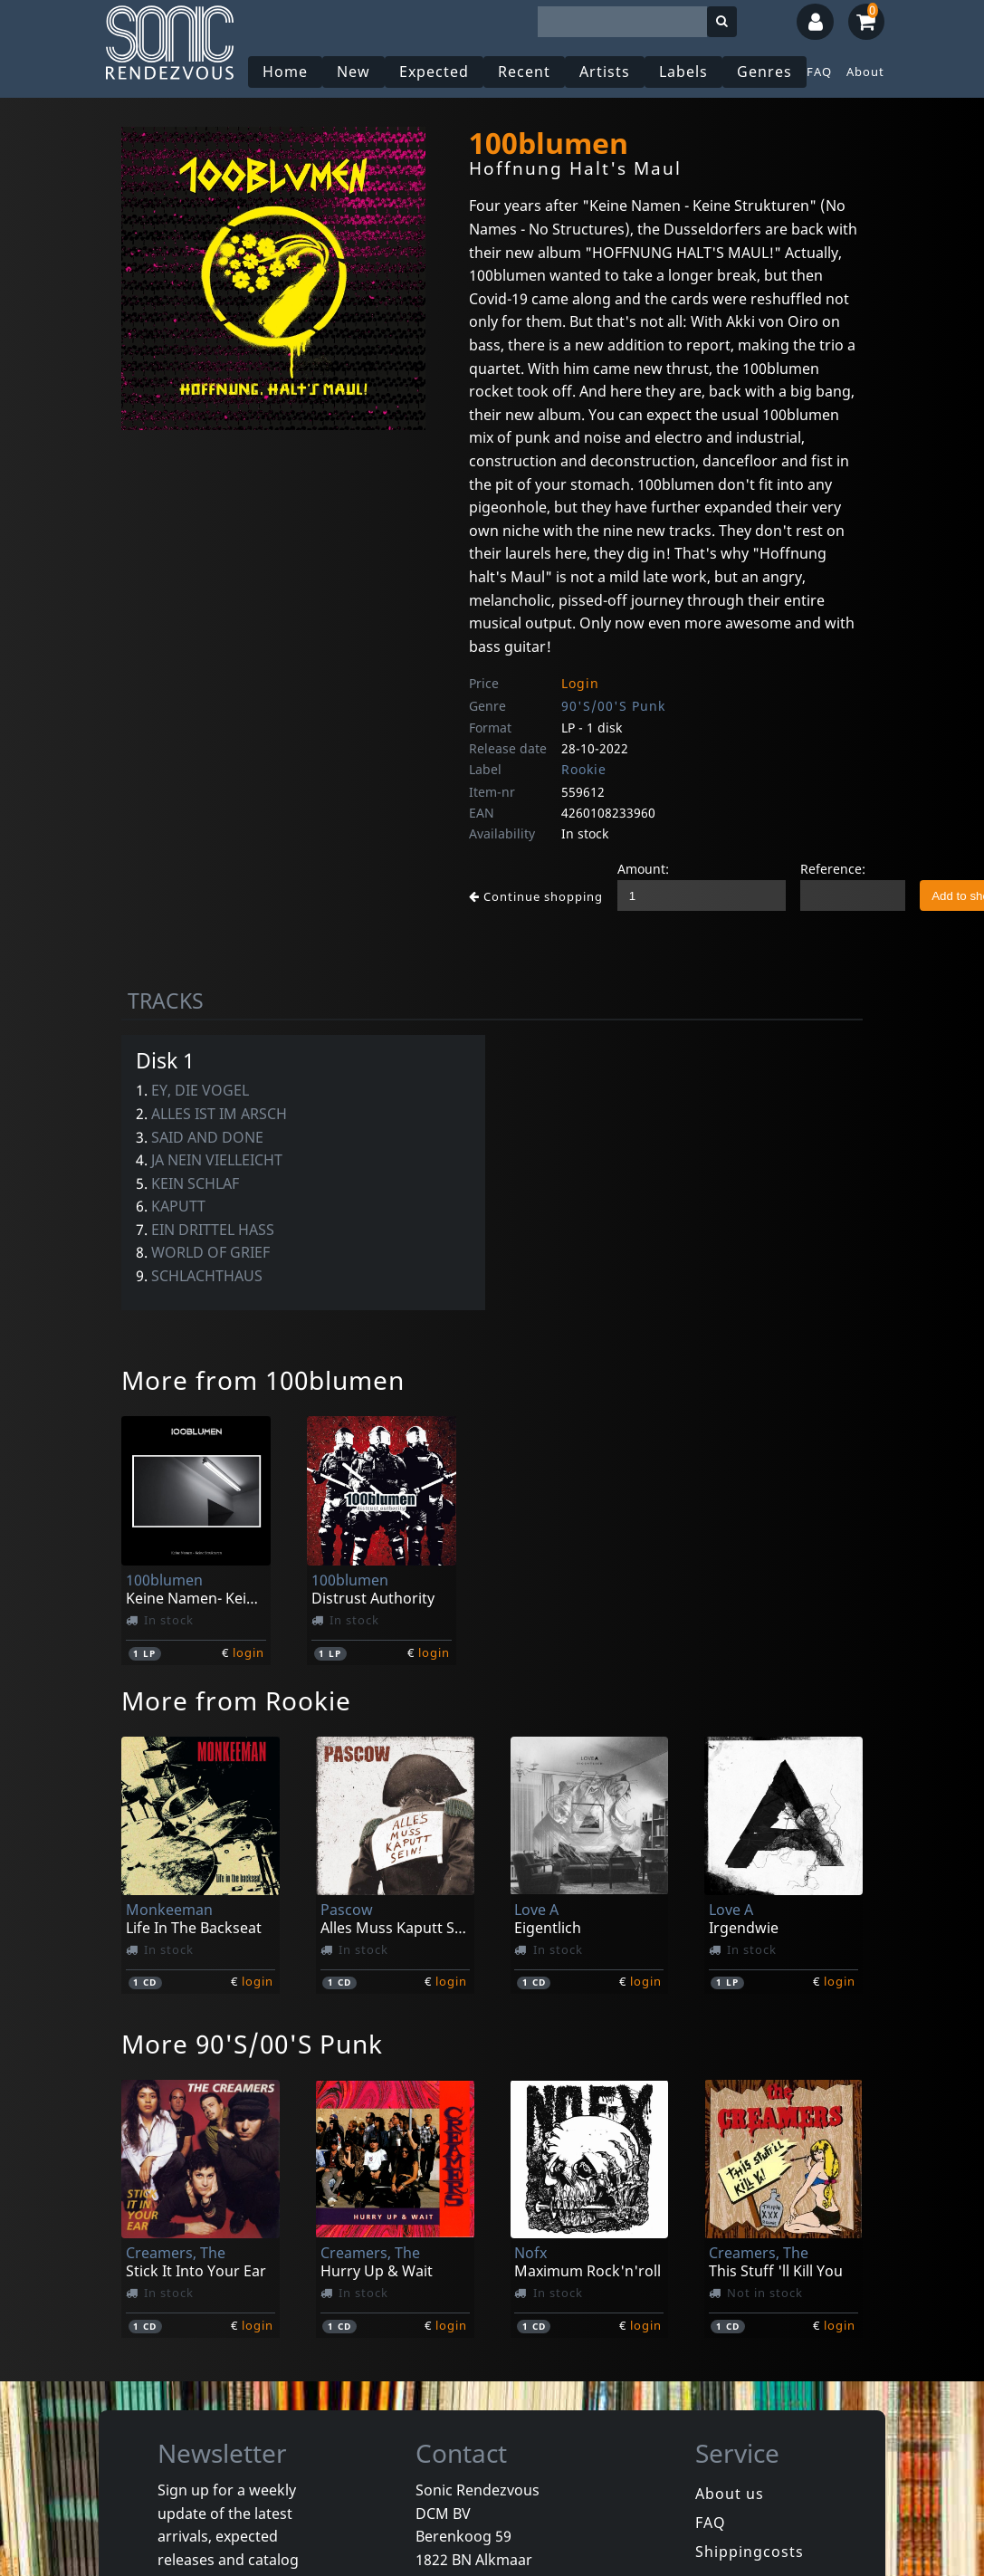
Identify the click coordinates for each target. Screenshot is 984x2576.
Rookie (584, 769)
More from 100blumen (263, 1380)
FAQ (819, 71)
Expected (434, 71)
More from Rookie (236, 1700)
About (865, 71)
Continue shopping (536, 896)
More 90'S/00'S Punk (252, 2043)
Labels (683, 71)
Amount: (643, 868)
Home (285, 71)
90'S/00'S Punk (613, 705)
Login (580, 683)
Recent (524, 71)
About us (729, 2494)
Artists (604, 71)
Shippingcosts (749, 2552)
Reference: (832, 868)
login (248, 1652)
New (353, 71)
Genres (764, 71)
